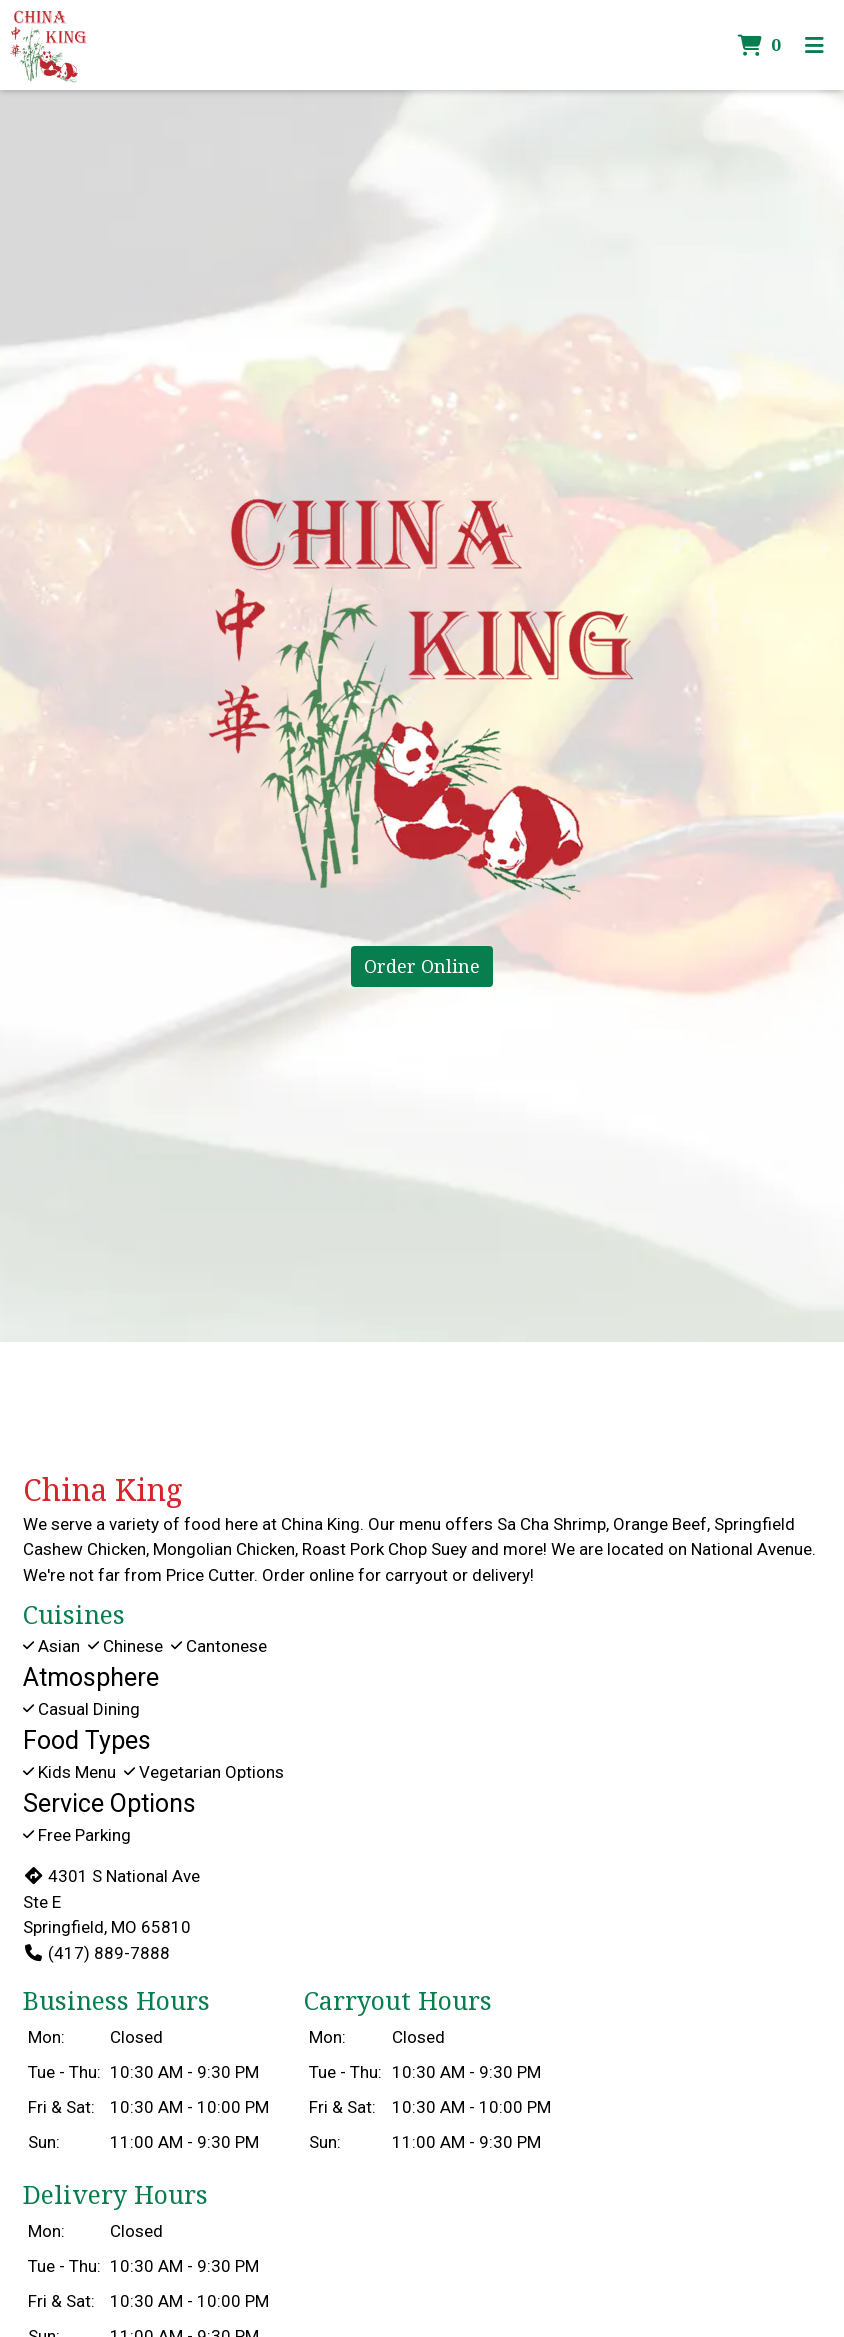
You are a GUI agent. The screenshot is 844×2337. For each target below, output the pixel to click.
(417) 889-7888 (96, 1953)
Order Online (422, 966)
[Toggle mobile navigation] (814, 45)
